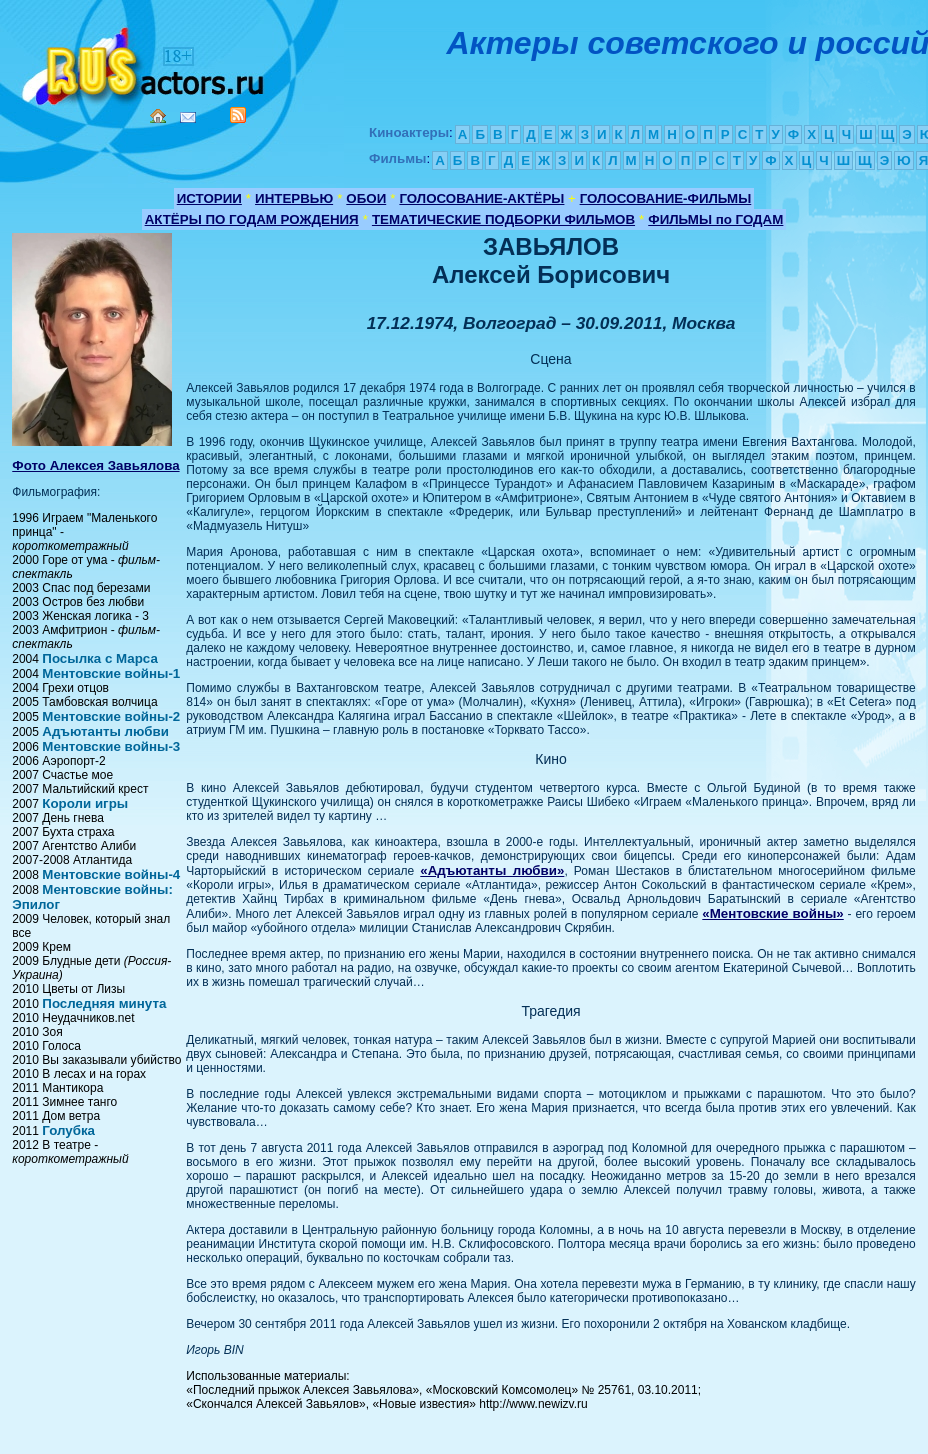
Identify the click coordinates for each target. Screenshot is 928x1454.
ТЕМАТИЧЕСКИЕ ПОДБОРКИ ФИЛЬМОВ (503, 219)
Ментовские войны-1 (111, 673)
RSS (238, 115)
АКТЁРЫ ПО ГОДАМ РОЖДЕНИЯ (252, 219)
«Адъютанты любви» (492, 870)
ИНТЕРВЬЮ (294, 198)
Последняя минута (104, 1003)
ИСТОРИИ (209, 198)
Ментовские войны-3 (111, 746)
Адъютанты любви (105, 731)
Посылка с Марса (100, 658)
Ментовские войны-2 (111, 716)
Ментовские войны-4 (111, 874)
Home (158, 116)
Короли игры (85, 803)
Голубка (68, 1130)
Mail (188, 117)
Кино (145, 62)
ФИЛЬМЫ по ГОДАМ (715, 219)
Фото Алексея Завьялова (95, 465)
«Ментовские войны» (772, 913)
